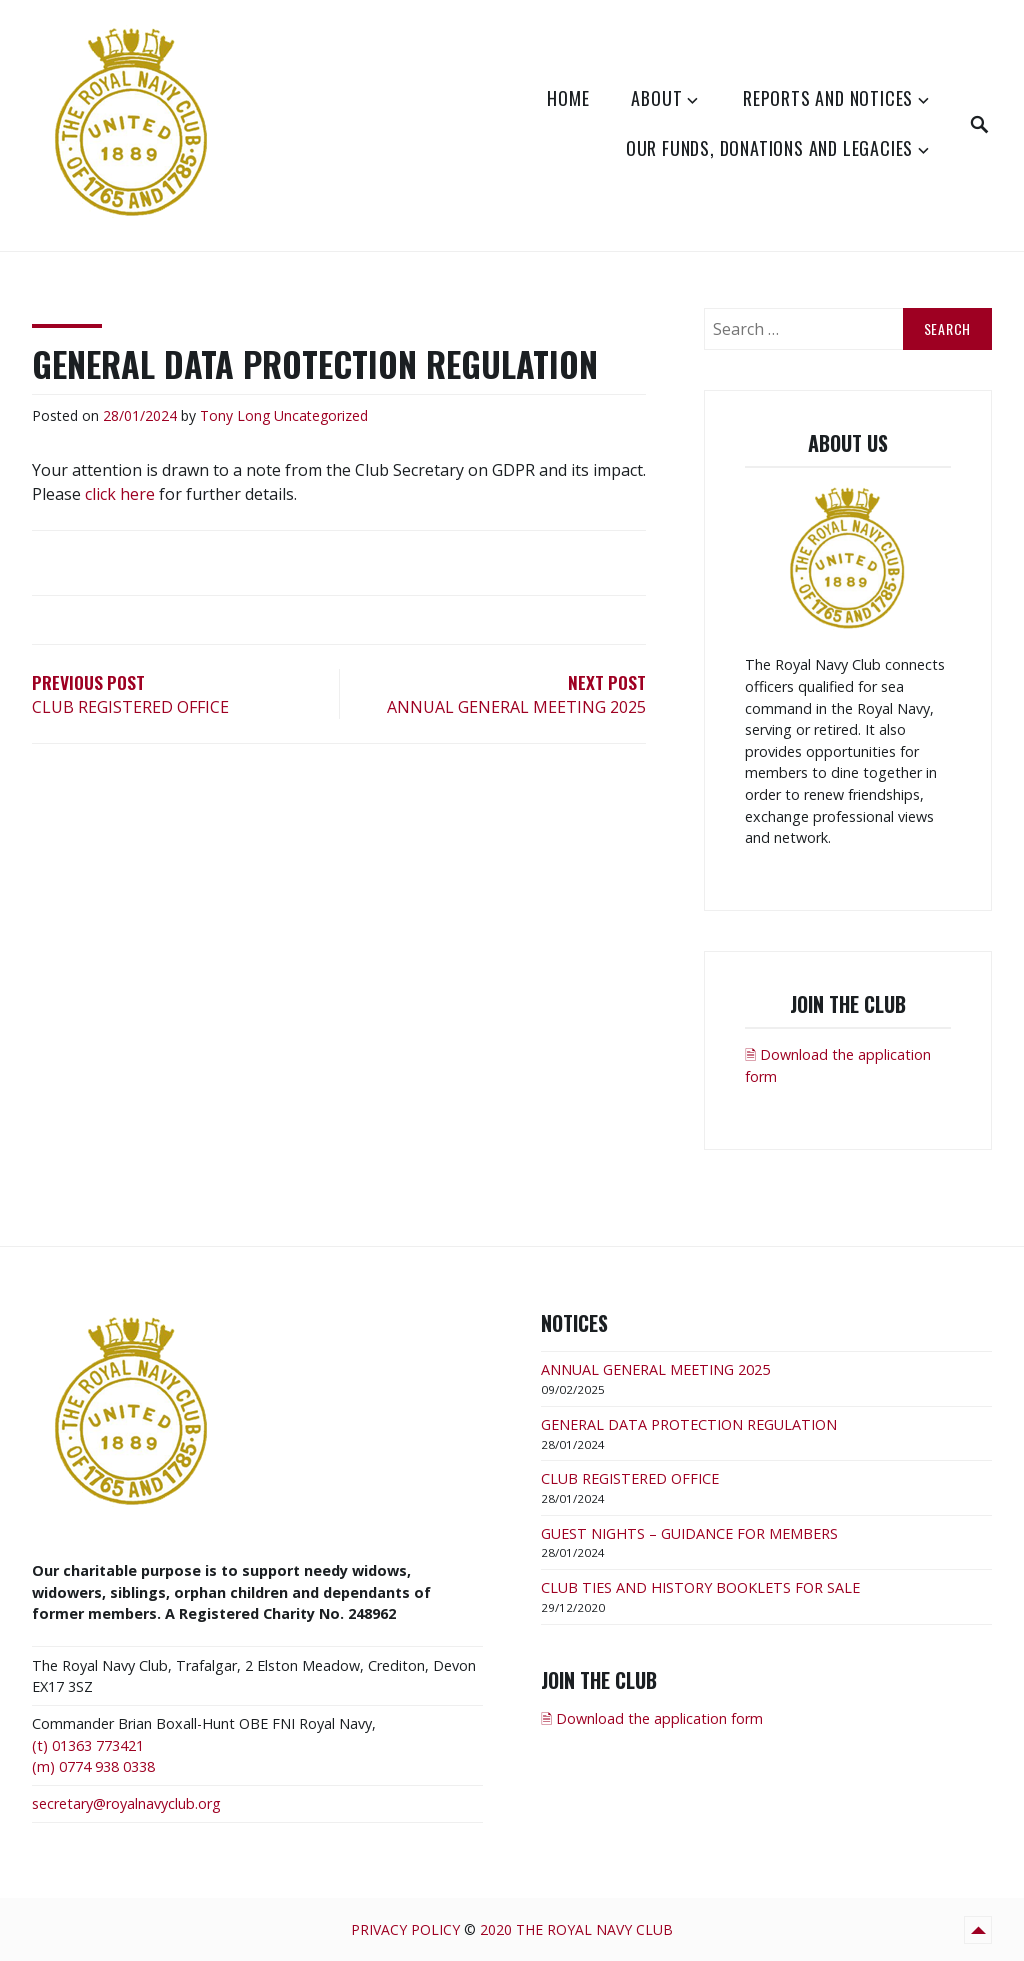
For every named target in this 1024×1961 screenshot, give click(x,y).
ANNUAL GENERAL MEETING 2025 (655, 1369)
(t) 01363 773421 (88, 1745)
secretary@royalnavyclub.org (126, 1803)
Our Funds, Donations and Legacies (769, 148)
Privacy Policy (405, 1929)
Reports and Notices (828, 98)
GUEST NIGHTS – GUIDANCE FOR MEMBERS (689, 1533)
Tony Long (235, 415)
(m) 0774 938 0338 (93, 1766)
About (656, 98)
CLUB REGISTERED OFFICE (630, 1478)
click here (120, 494)
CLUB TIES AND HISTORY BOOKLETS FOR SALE (700, 1587)
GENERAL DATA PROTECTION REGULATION (689, 1424)
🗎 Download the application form (652, 1718)
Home (568, 98)
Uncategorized (321, 415)
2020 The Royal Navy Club (576, 1929)
